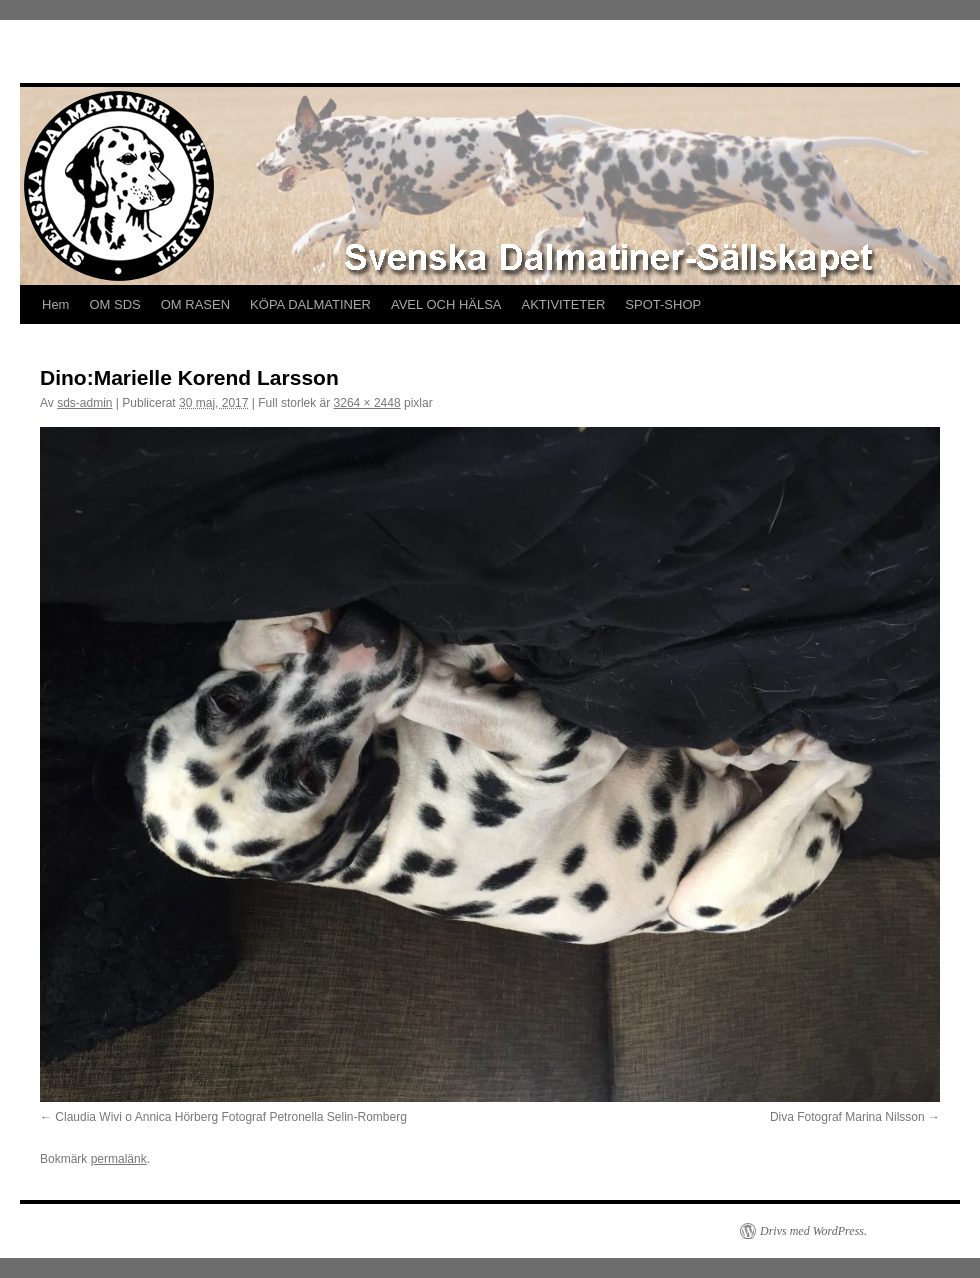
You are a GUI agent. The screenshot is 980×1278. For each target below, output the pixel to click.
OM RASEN (195, 304)
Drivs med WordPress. (813, 1231)
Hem (55, 304)
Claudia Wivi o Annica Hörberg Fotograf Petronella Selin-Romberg (231, 1117)
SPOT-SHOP (663, 304)
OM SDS (114, 304)
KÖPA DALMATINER (310, 304)
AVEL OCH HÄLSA (446, 304)
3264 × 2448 (367, 403)
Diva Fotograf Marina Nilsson (847, 1117)
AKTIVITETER (564, 304)
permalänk (119, 1159)
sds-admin (84, 403)
